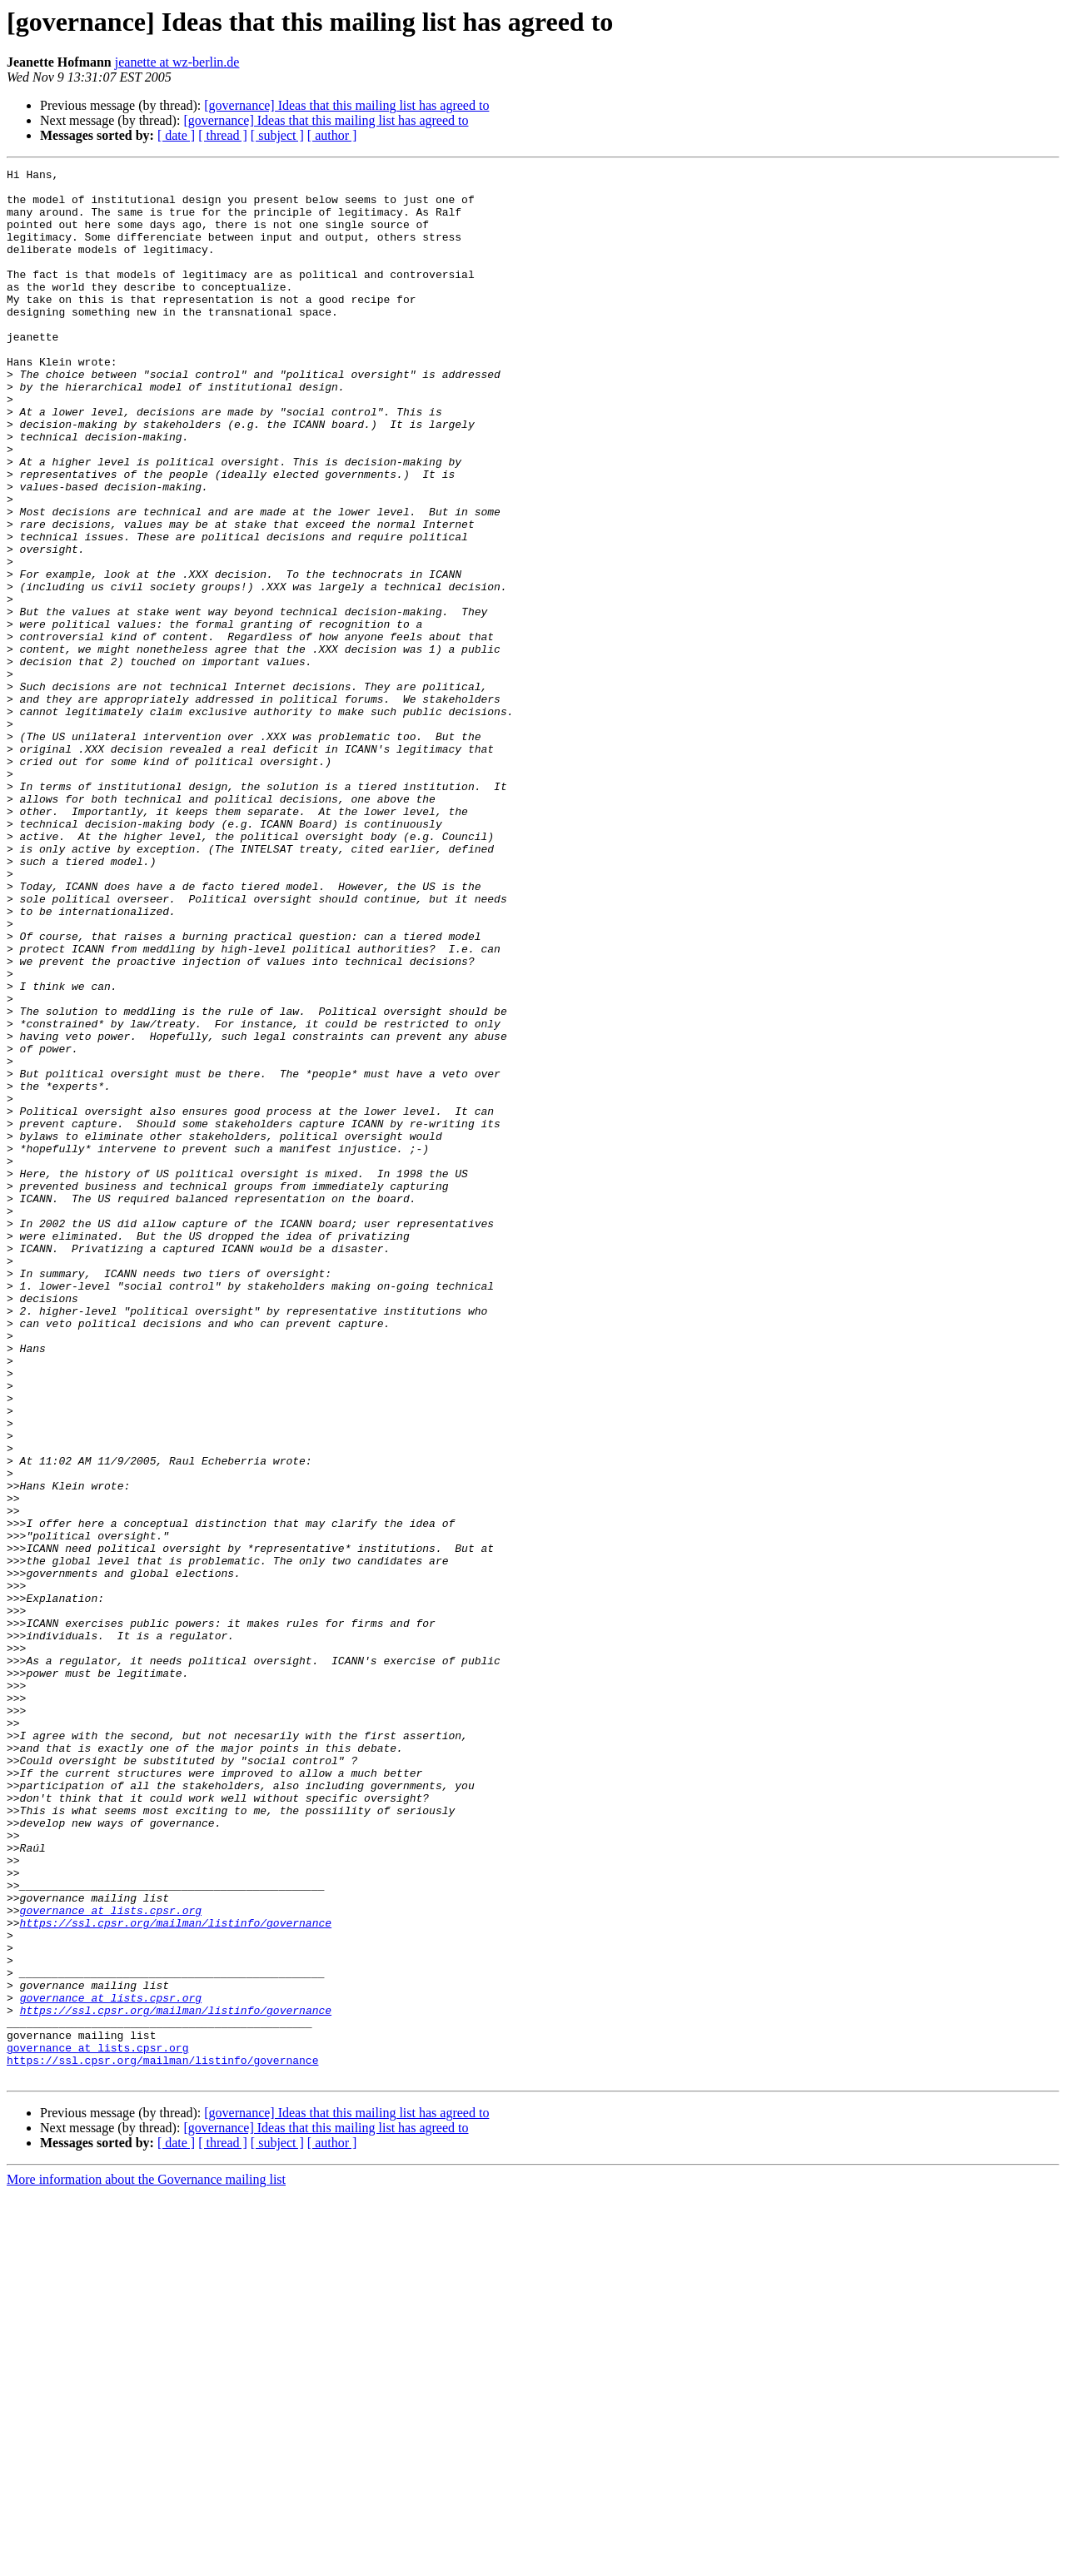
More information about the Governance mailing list (146, 2561)
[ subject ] (277, 135)
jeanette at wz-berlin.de (177, 62)
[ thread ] (222, 135)
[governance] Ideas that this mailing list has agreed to (346, 105)
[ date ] (176, 135)
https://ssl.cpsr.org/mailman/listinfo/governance (175, 2274)
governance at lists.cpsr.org (111, 2259)
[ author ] (332, 135)
